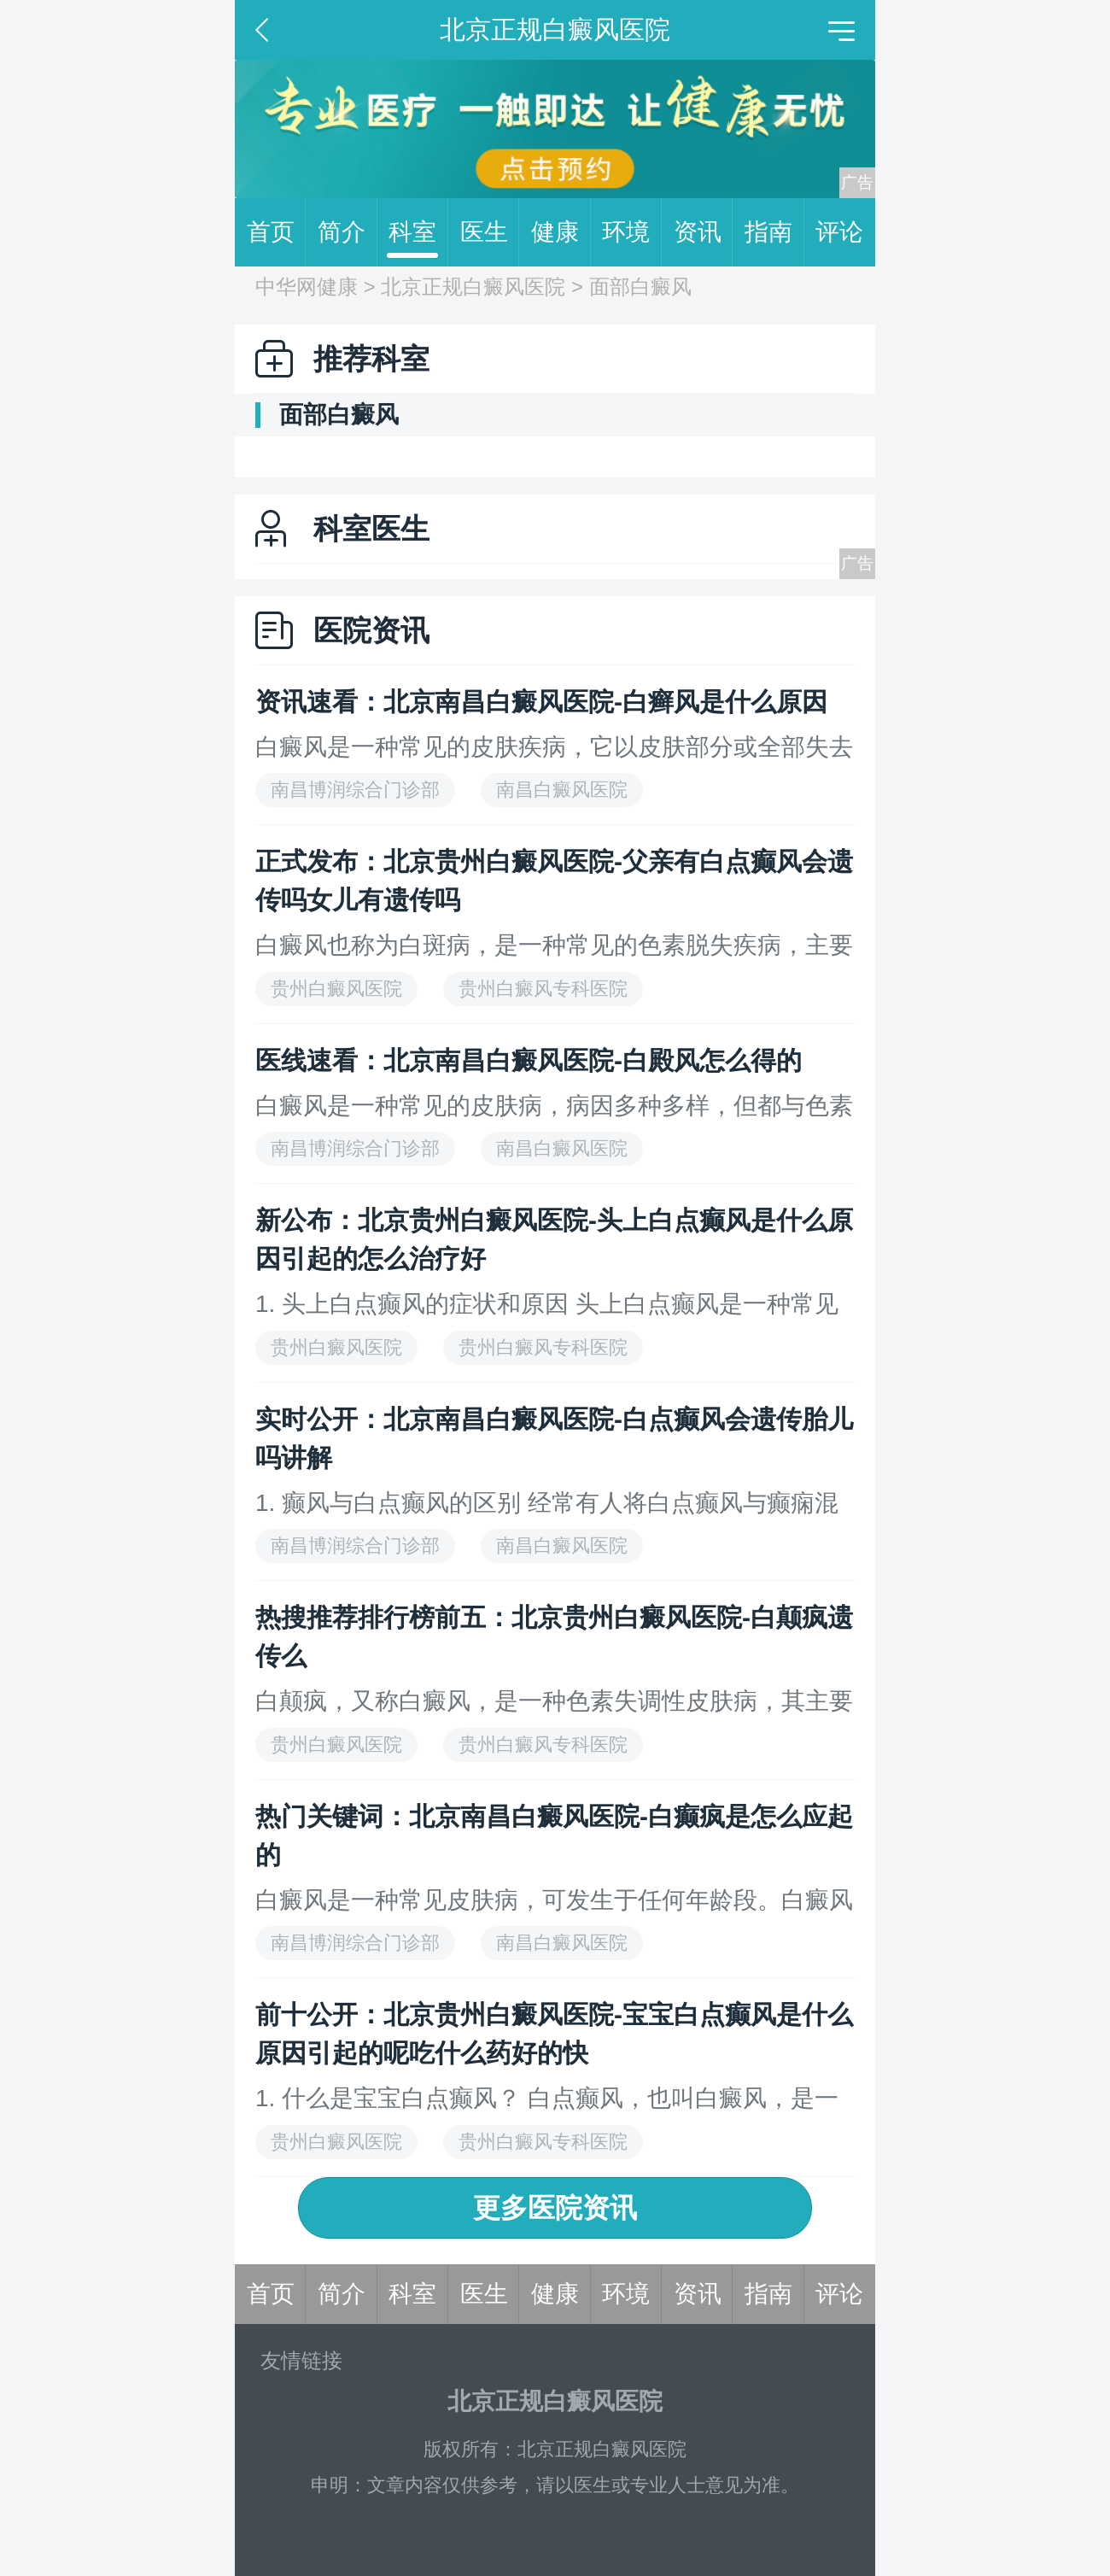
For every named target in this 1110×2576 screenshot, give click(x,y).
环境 (632, 232)
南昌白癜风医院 (562, 789)
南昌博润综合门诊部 (355, 789)
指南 (774, 232)
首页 (277, 232)
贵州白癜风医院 (336, 988)
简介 (347, 232)
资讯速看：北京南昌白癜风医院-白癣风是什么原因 (541, 702)
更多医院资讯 (555, 2208)
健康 (561, 232)
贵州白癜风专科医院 (543, 988)
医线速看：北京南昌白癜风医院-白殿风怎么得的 (528, 1060)
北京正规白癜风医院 (473, 286)
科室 (418, 232)
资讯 (703, 232)
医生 (490, 232)
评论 (839, 232)
